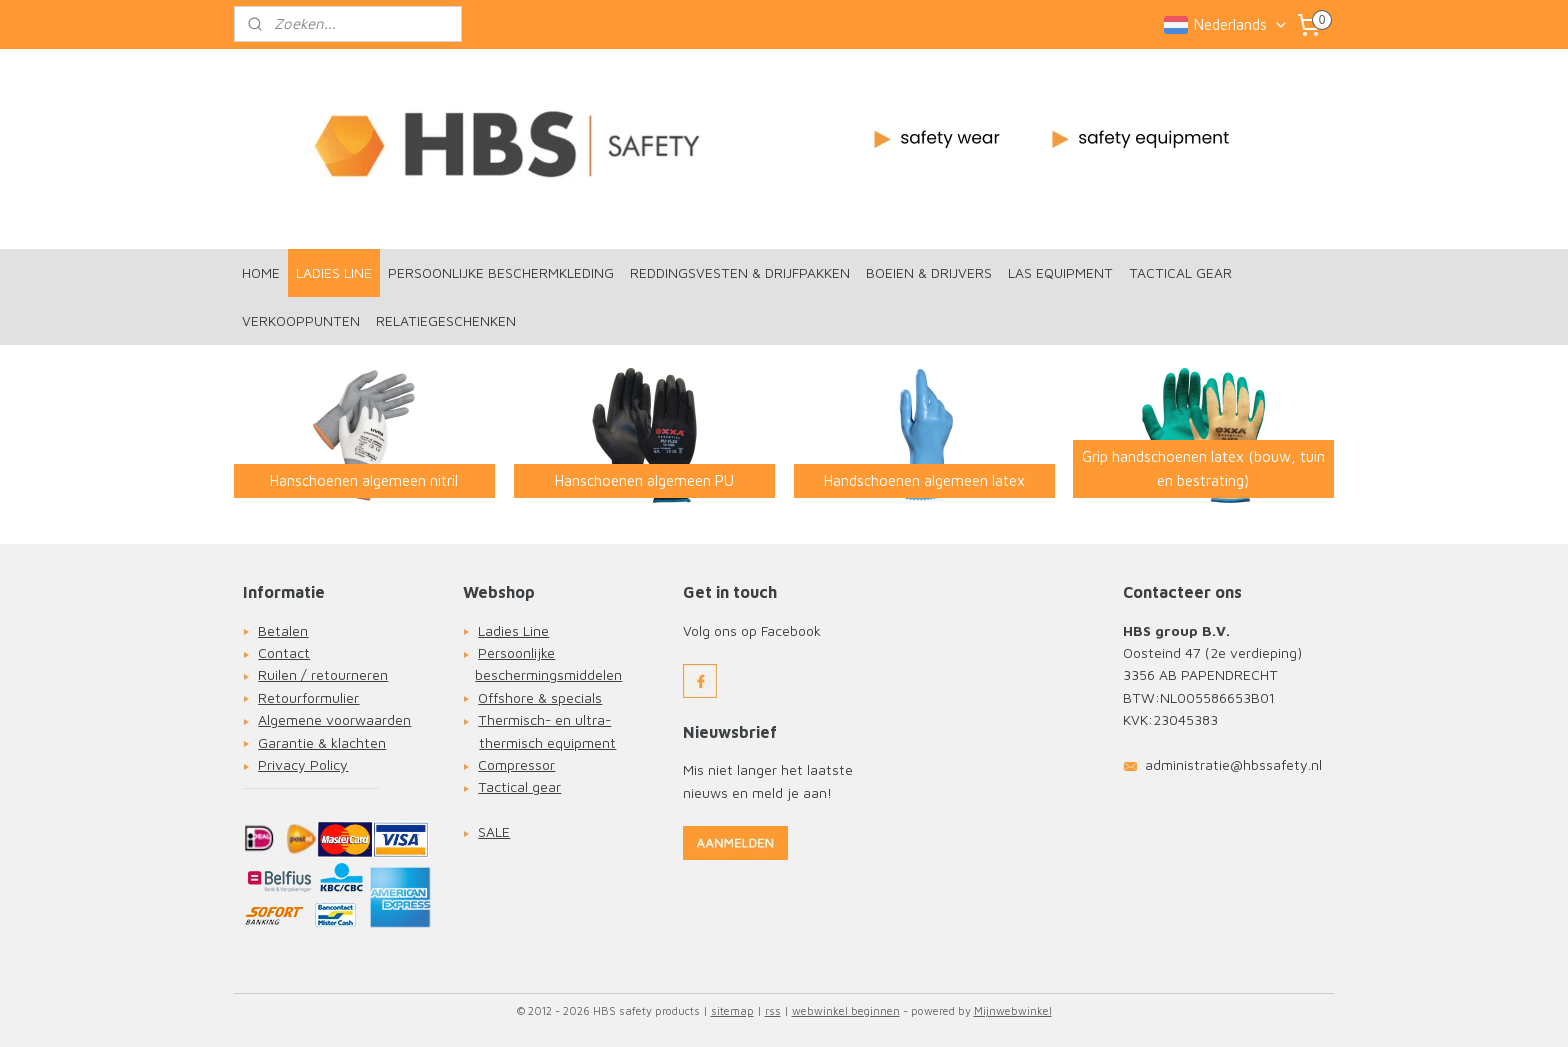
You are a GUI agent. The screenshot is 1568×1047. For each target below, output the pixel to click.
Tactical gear (519, 786)
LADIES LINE (334, 272)
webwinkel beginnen (846, 1010)
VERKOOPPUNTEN (301, 320)
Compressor (516, 764)
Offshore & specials (540, 697)
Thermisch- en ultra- (544, 719)
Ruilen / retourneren (323, 674)
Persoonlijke (516, 652)
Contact (284, 652)
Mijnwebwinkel (1013, 1010)
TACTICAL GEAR (1180, 272)
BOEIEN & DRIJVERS (929, 272)
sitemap (732, 1010)
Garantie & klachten (322, 742)
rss (773, 1010)
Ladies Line (513, 630)
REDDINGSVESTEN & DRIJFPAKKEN (740, 272)
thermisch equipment (547, 742)
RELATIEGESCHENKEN (446, 320)
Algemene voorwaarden (334, 719)
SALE (494, 831)
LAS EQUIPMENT (1060, 272)
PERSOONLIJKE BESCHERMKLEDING (501, 272)
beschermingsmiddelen (548, 674)
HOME (261, 272)
